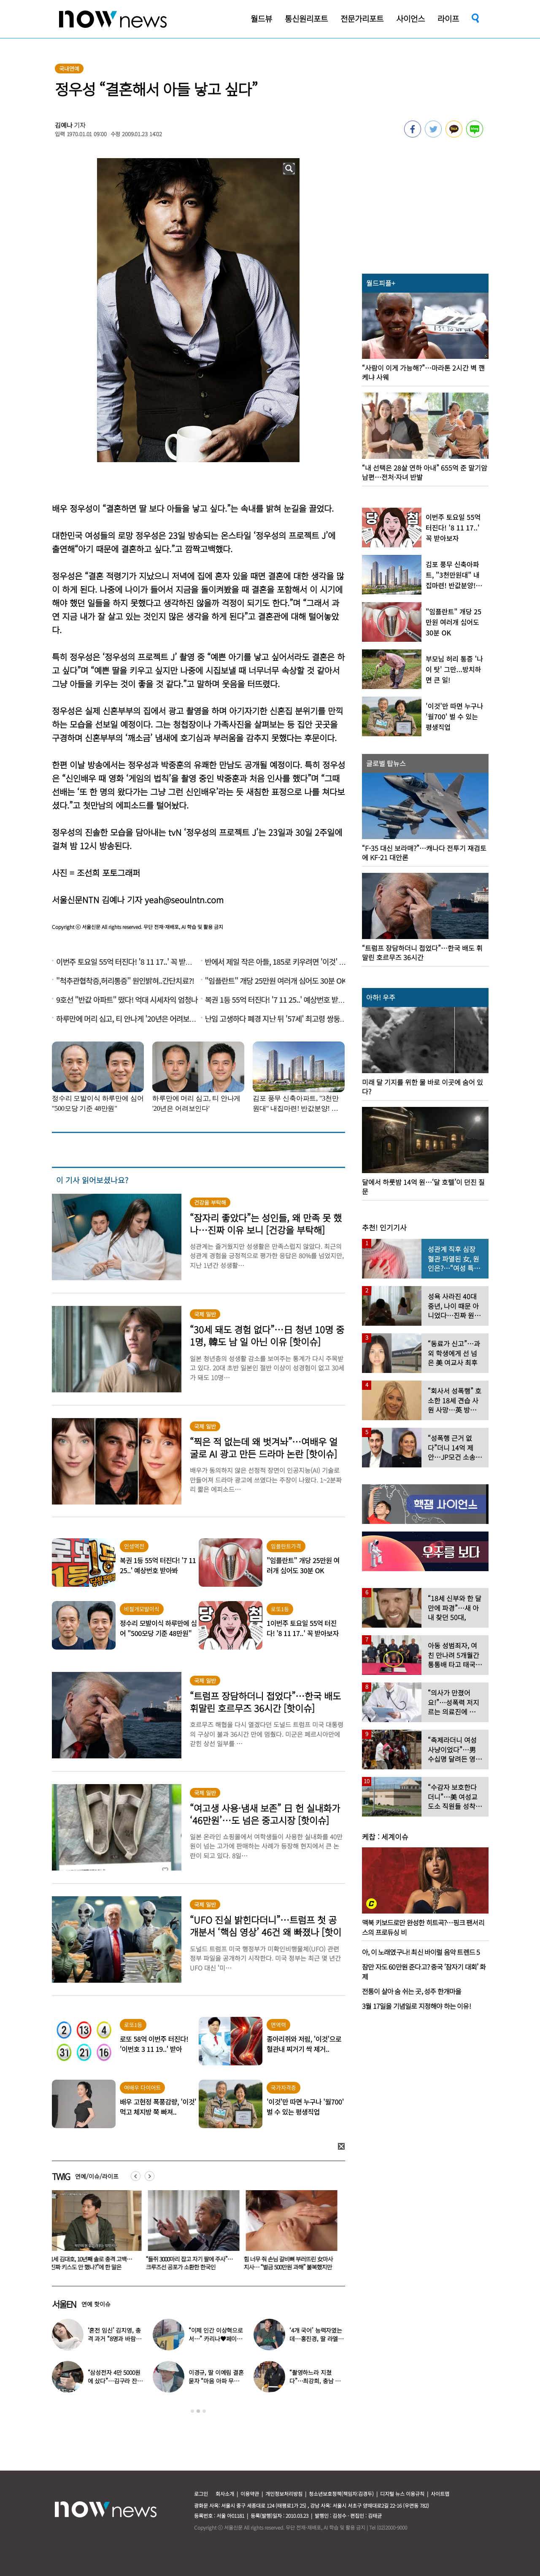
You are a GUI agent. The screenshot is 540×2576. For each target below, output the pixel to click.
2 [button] (198, 2411)
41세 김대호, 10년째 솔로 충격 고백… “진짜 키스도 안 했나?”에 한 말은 (92, 2263)
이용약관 (249, 2493)
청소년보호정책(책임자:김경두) (341, 2493)
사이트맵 (440, 2493)
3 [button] (204, 2411)
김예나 (64, 125)
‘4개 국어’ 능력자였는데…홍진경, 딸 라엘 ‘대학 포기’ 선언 (315, 2338)
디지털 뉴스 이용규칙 (402, 2493)
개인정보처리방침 (283, 2493)
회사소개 (225, 2493)
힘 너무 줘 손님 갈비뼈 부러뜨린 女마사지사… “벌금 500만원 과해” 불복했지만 (290, 2263)
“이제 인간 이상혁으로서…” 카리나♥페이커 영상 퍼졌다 (216, 2338)
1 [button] (192, 2411)
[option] (94, 2233)
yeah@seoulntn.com (184, 900)
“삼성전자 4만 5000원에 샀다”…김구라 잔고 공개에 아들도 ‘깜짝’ (115, 2380)
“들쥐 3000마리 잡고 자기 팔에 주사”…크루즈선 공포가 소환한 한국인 (191, 2263)
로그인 (201, 2493)
